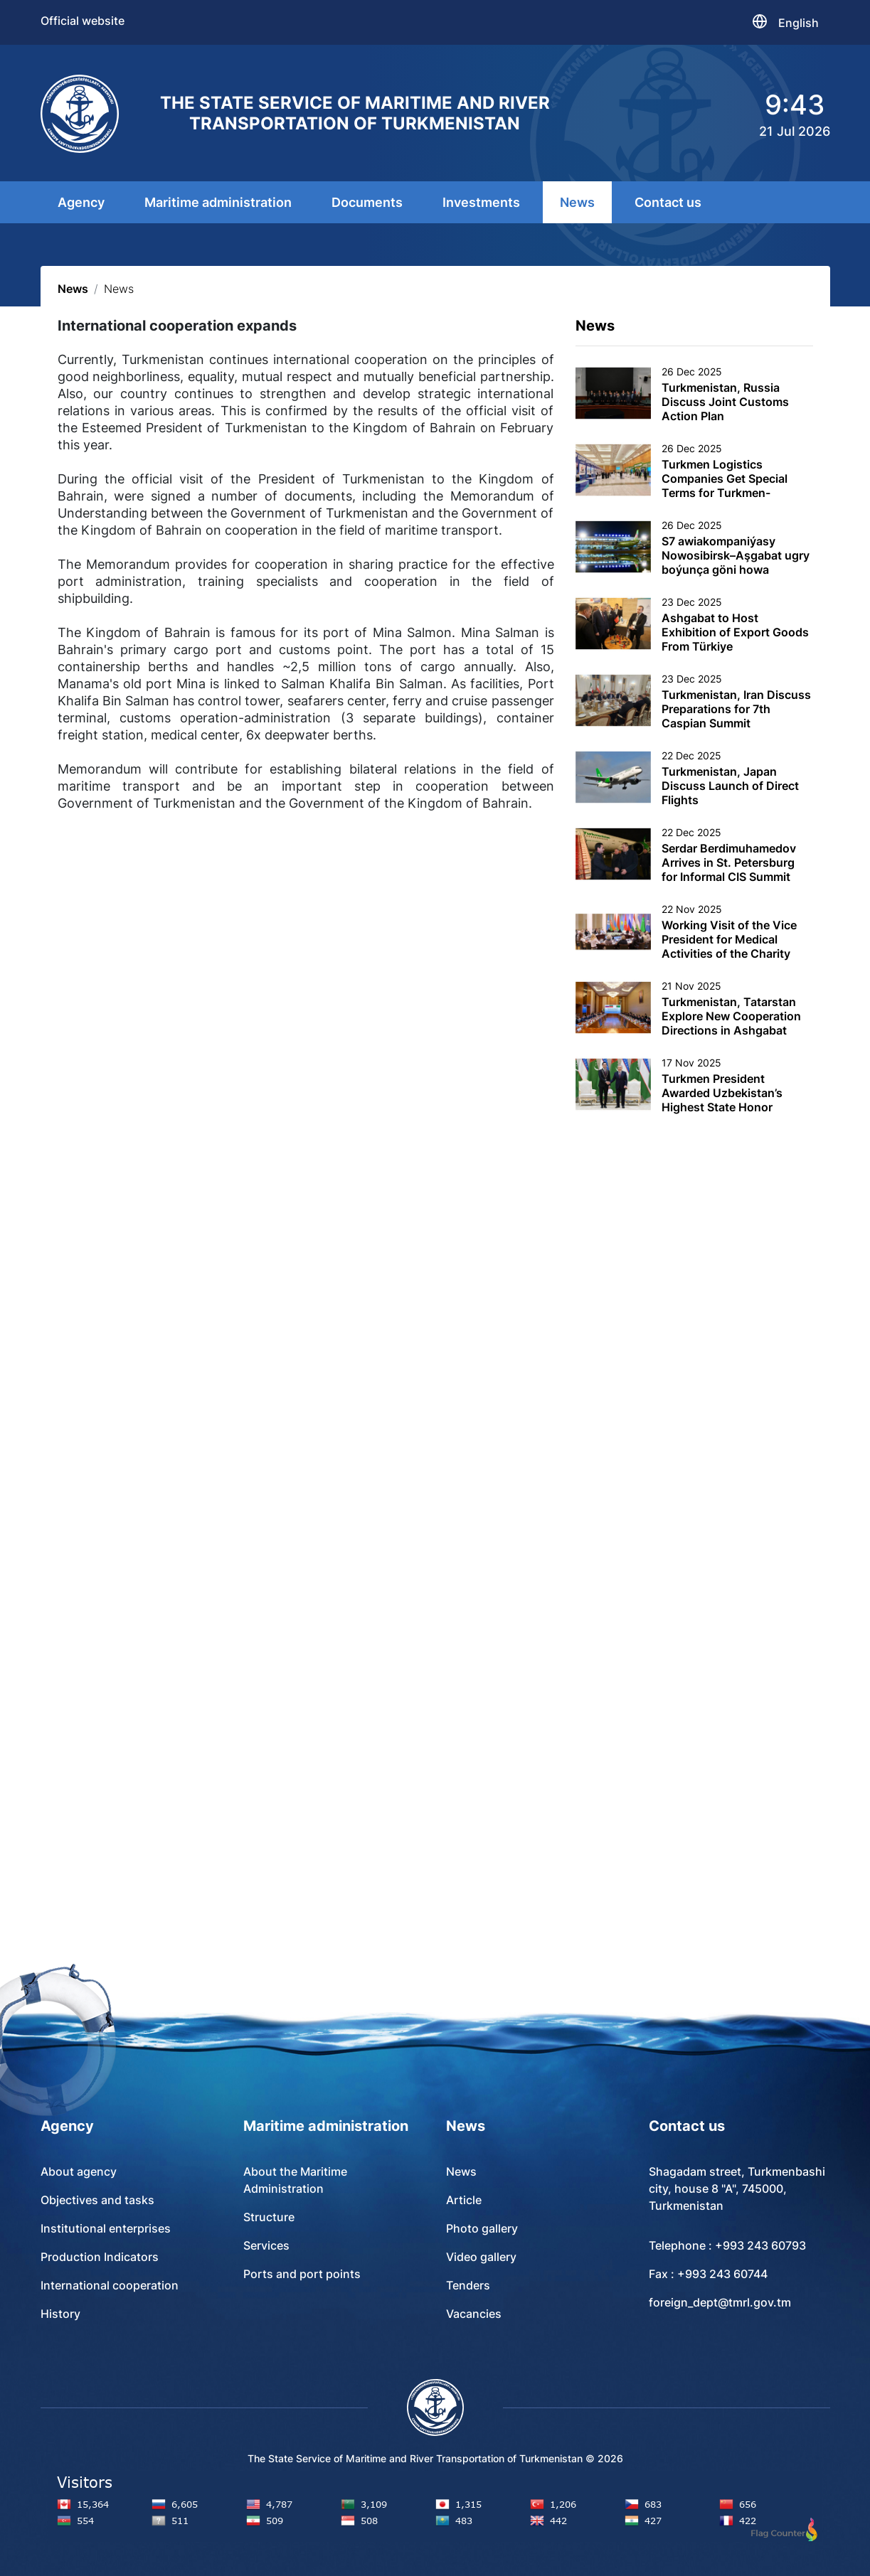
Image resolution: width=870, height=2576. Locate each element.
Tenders (468, 2285)
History (60, 2314)
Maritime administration (218, 202)
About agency (79, 2171)
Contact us (668, 202)
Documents (367, 202)
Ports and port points (302, 2274)
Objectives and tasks (97, 2200)
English (798, 23)
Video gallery (481, 2257)
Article (464, 2200)
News (577, 202)
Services (266, 2245)
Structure (269, 2217)
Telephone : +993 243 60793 (727, 2245)
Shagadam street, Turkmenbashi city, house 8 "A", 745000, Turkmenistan (737, 2188)
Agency (81, 202)
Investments (481, 202)
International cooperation (110, 2285)
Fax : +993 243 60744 (708, 2274)
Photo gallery (482, 2228)
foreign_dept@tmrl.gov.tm (720, 2302)
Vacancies (474, 2314)
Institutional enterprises (106, 2228)
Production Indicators (100, 2257)
